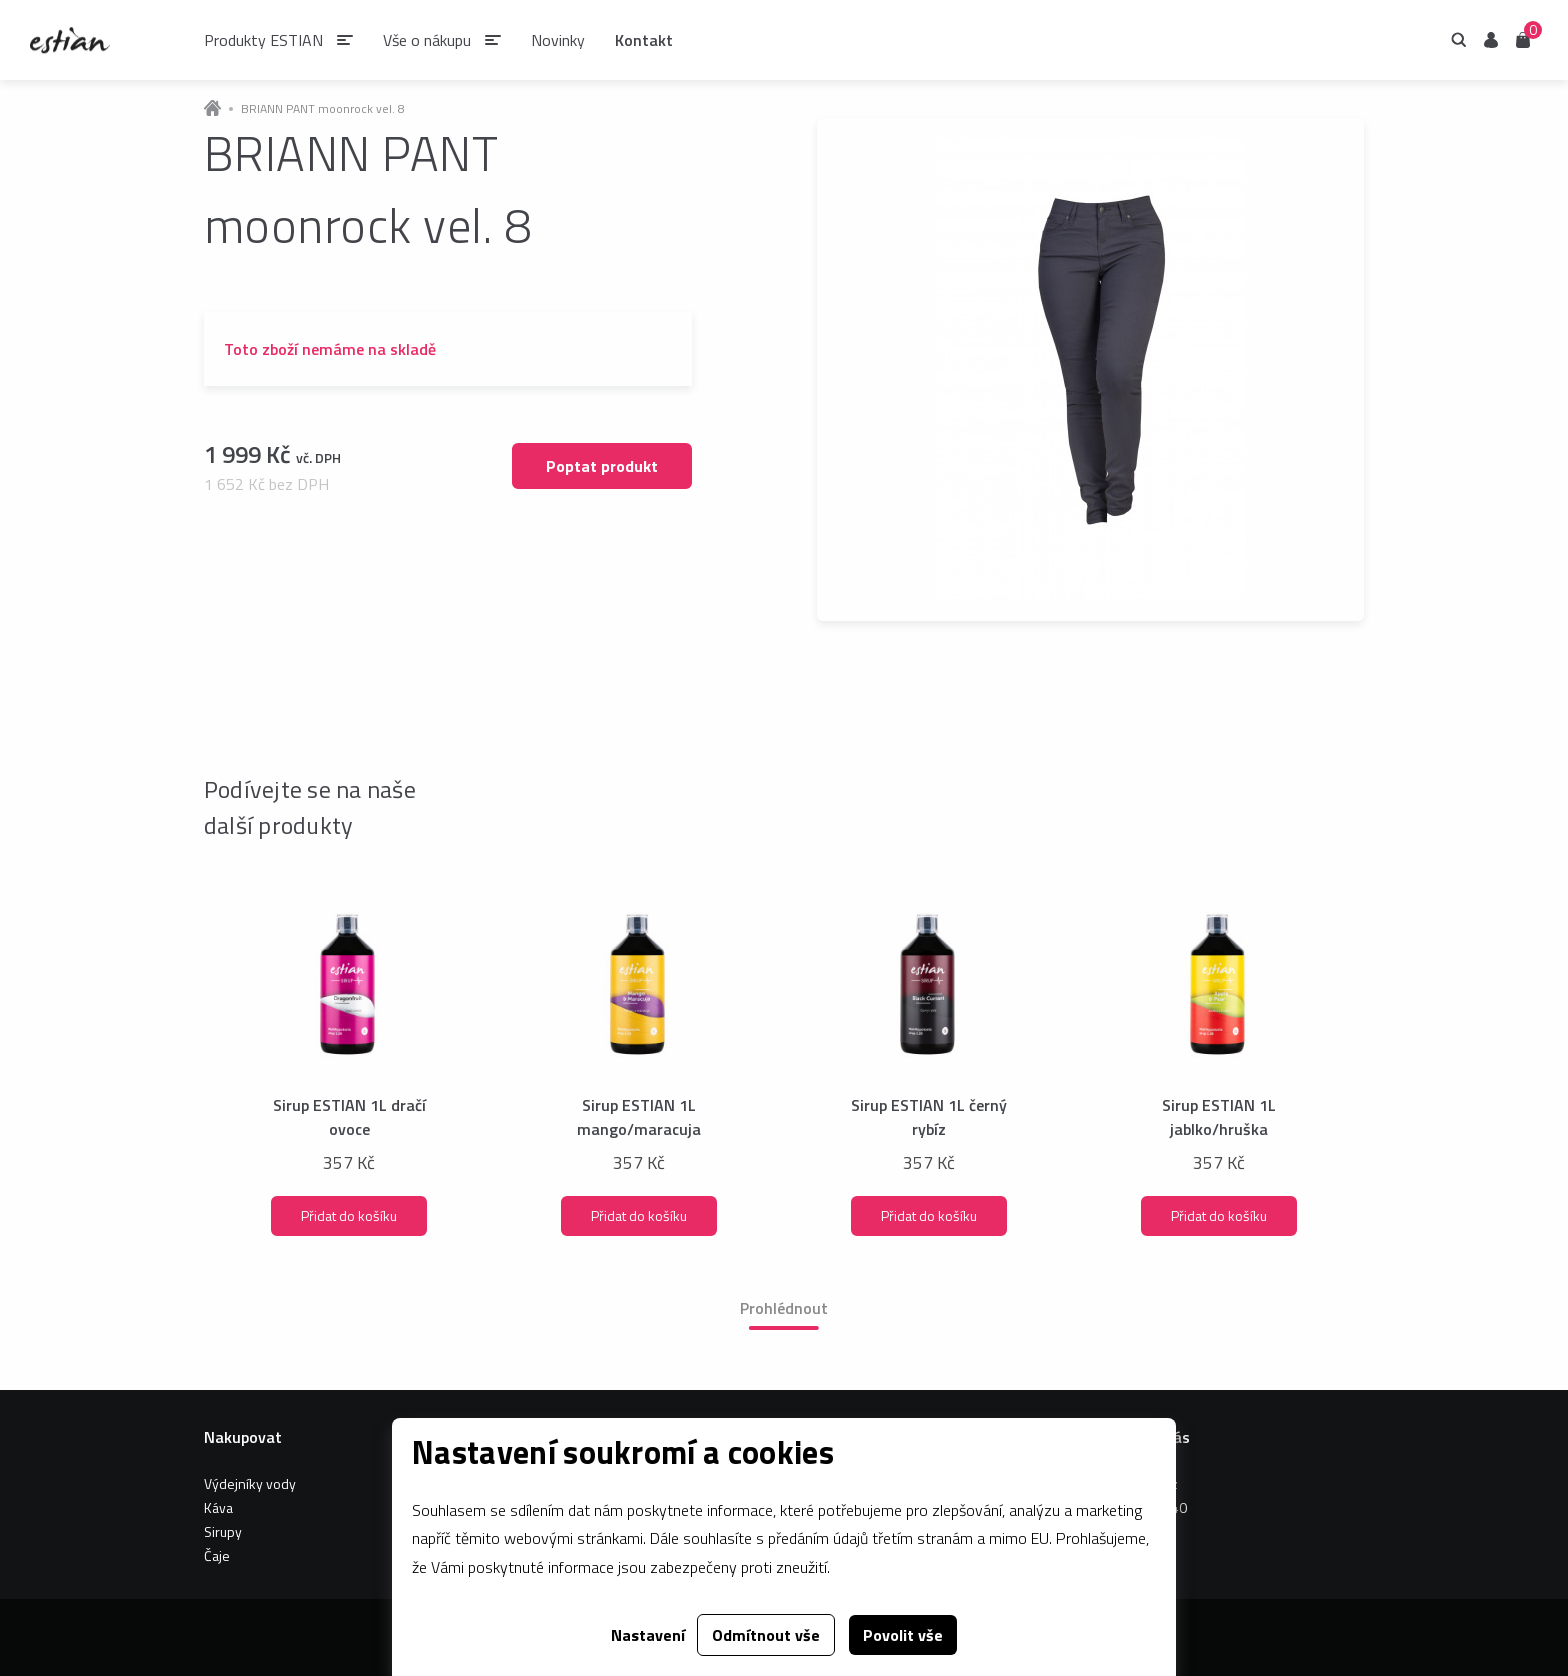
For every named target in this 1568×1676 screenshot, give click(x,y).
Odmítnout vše (766, 1635)
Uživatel (1491, 40)
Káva (218, 1507)
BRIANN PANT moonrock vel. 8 (323, 109)
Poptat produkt (602, 466)
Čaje (217, 1555)
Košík (1523, 38)
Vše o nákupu (427, 40)
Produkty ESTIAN (263, 40)
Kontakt (644, 40)
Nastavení (648, 1635)
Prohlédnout (784, 1308)
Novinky (558, 40)
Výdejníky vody (250, 1483)
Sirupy (223, 1531)
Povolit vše (903, 1635)
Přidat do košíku (349, 1215)
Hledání (1459, 40)
